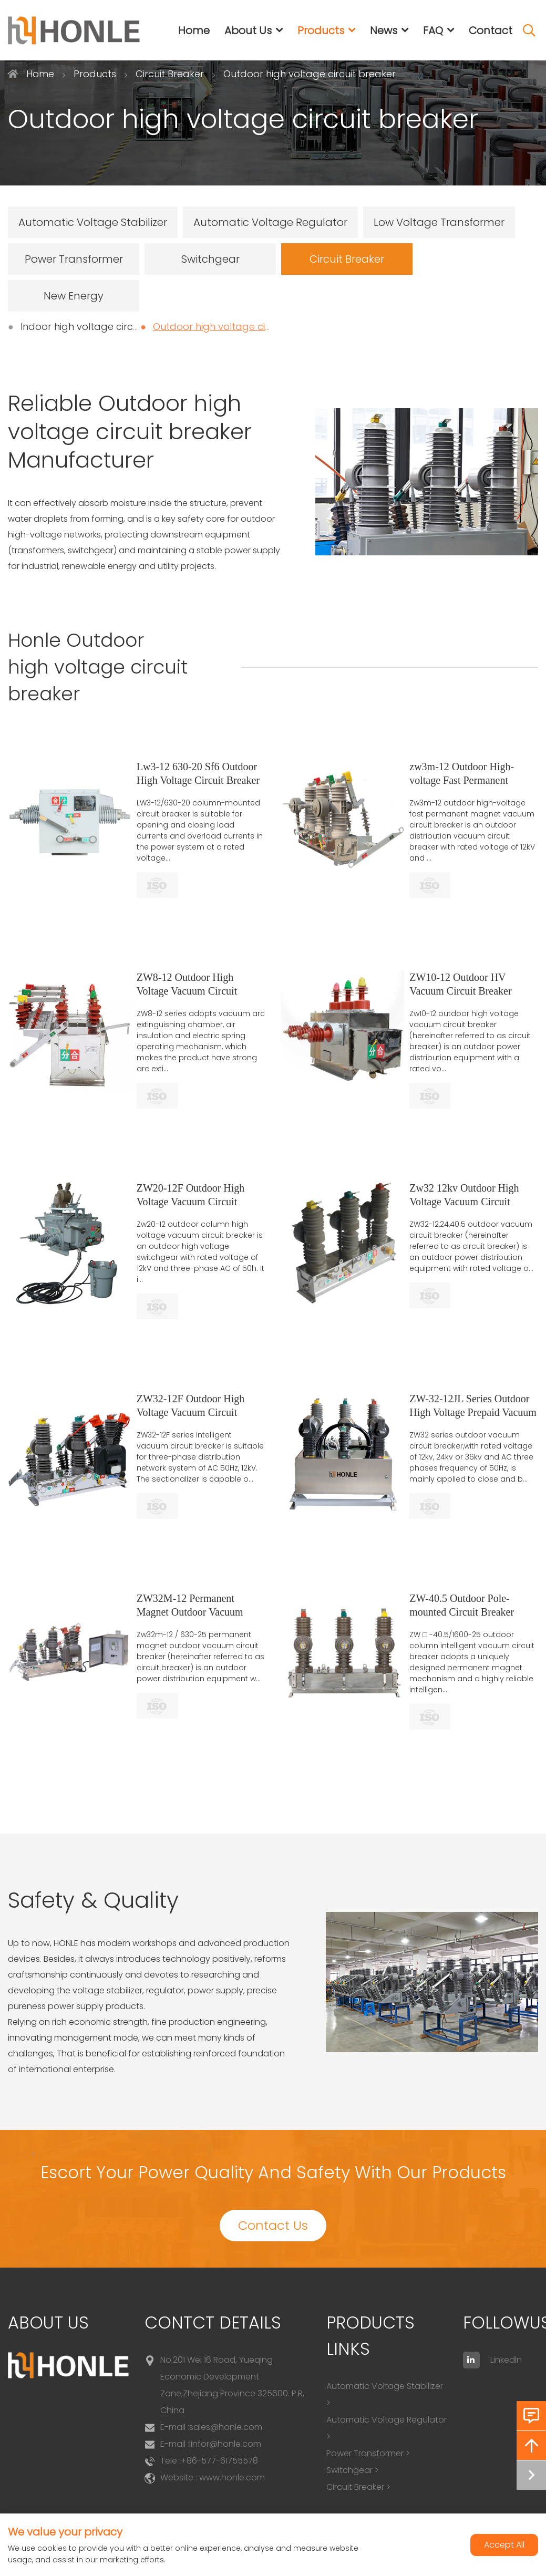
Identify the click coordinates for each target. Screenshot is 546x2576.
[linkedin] (471, 2360)
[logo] (74, 30)
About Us (248, 30)
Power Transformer (74, 259)
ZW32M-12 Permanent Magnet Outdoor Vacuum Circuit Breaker (190, 1611)
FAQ (433, 30)
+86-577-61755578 (219, 2461)
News (383, 30)
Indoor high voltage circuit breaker (102, 326)
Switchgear (210, 259)
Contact (490, 30)
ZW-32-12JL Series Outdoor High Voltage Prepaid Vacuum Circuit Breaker (473, 1412)
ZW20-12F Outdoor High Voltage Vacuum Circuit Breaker (191, 1201)
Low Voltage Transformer (439, 222)
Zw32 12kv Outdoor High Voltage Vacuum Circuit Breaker (464, 1201)
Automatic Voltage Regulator (270, 222)
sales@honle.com (225, 2427)
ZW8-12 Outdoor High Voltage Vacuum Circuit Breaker (187, 990)
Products (320, 30)
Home (194, 30)
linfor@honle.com (225, 2444)
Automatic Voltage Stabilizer (92, 222)
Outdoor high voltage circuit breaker (239, 326)
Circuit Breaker (347, 259)
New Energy (74, 295)
